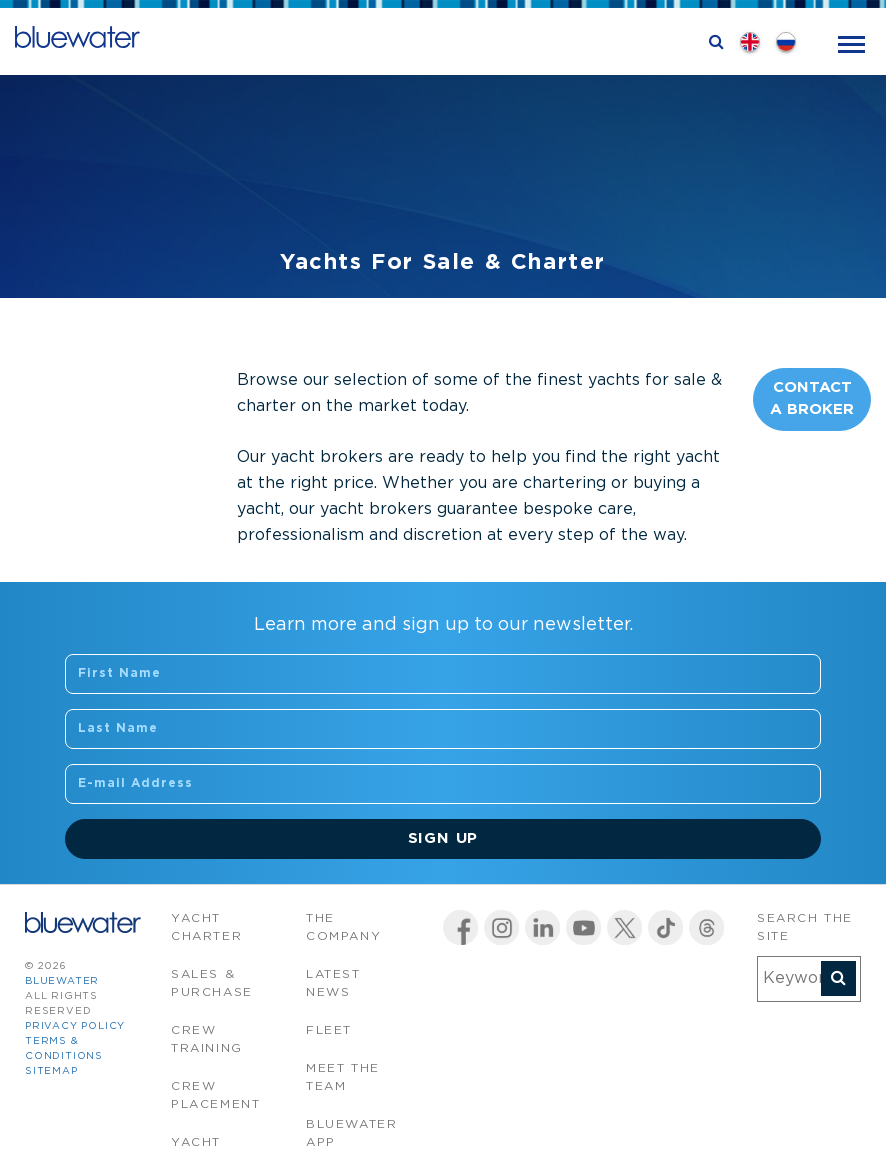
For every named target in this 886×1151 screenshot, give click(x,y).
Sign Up (443, 838)
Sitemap (51, 1071)
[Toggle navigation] (851, 42)
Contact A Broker (812, 399)
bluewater (62, 981)
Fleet (329, 1030)
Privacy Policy (75, 1026)
